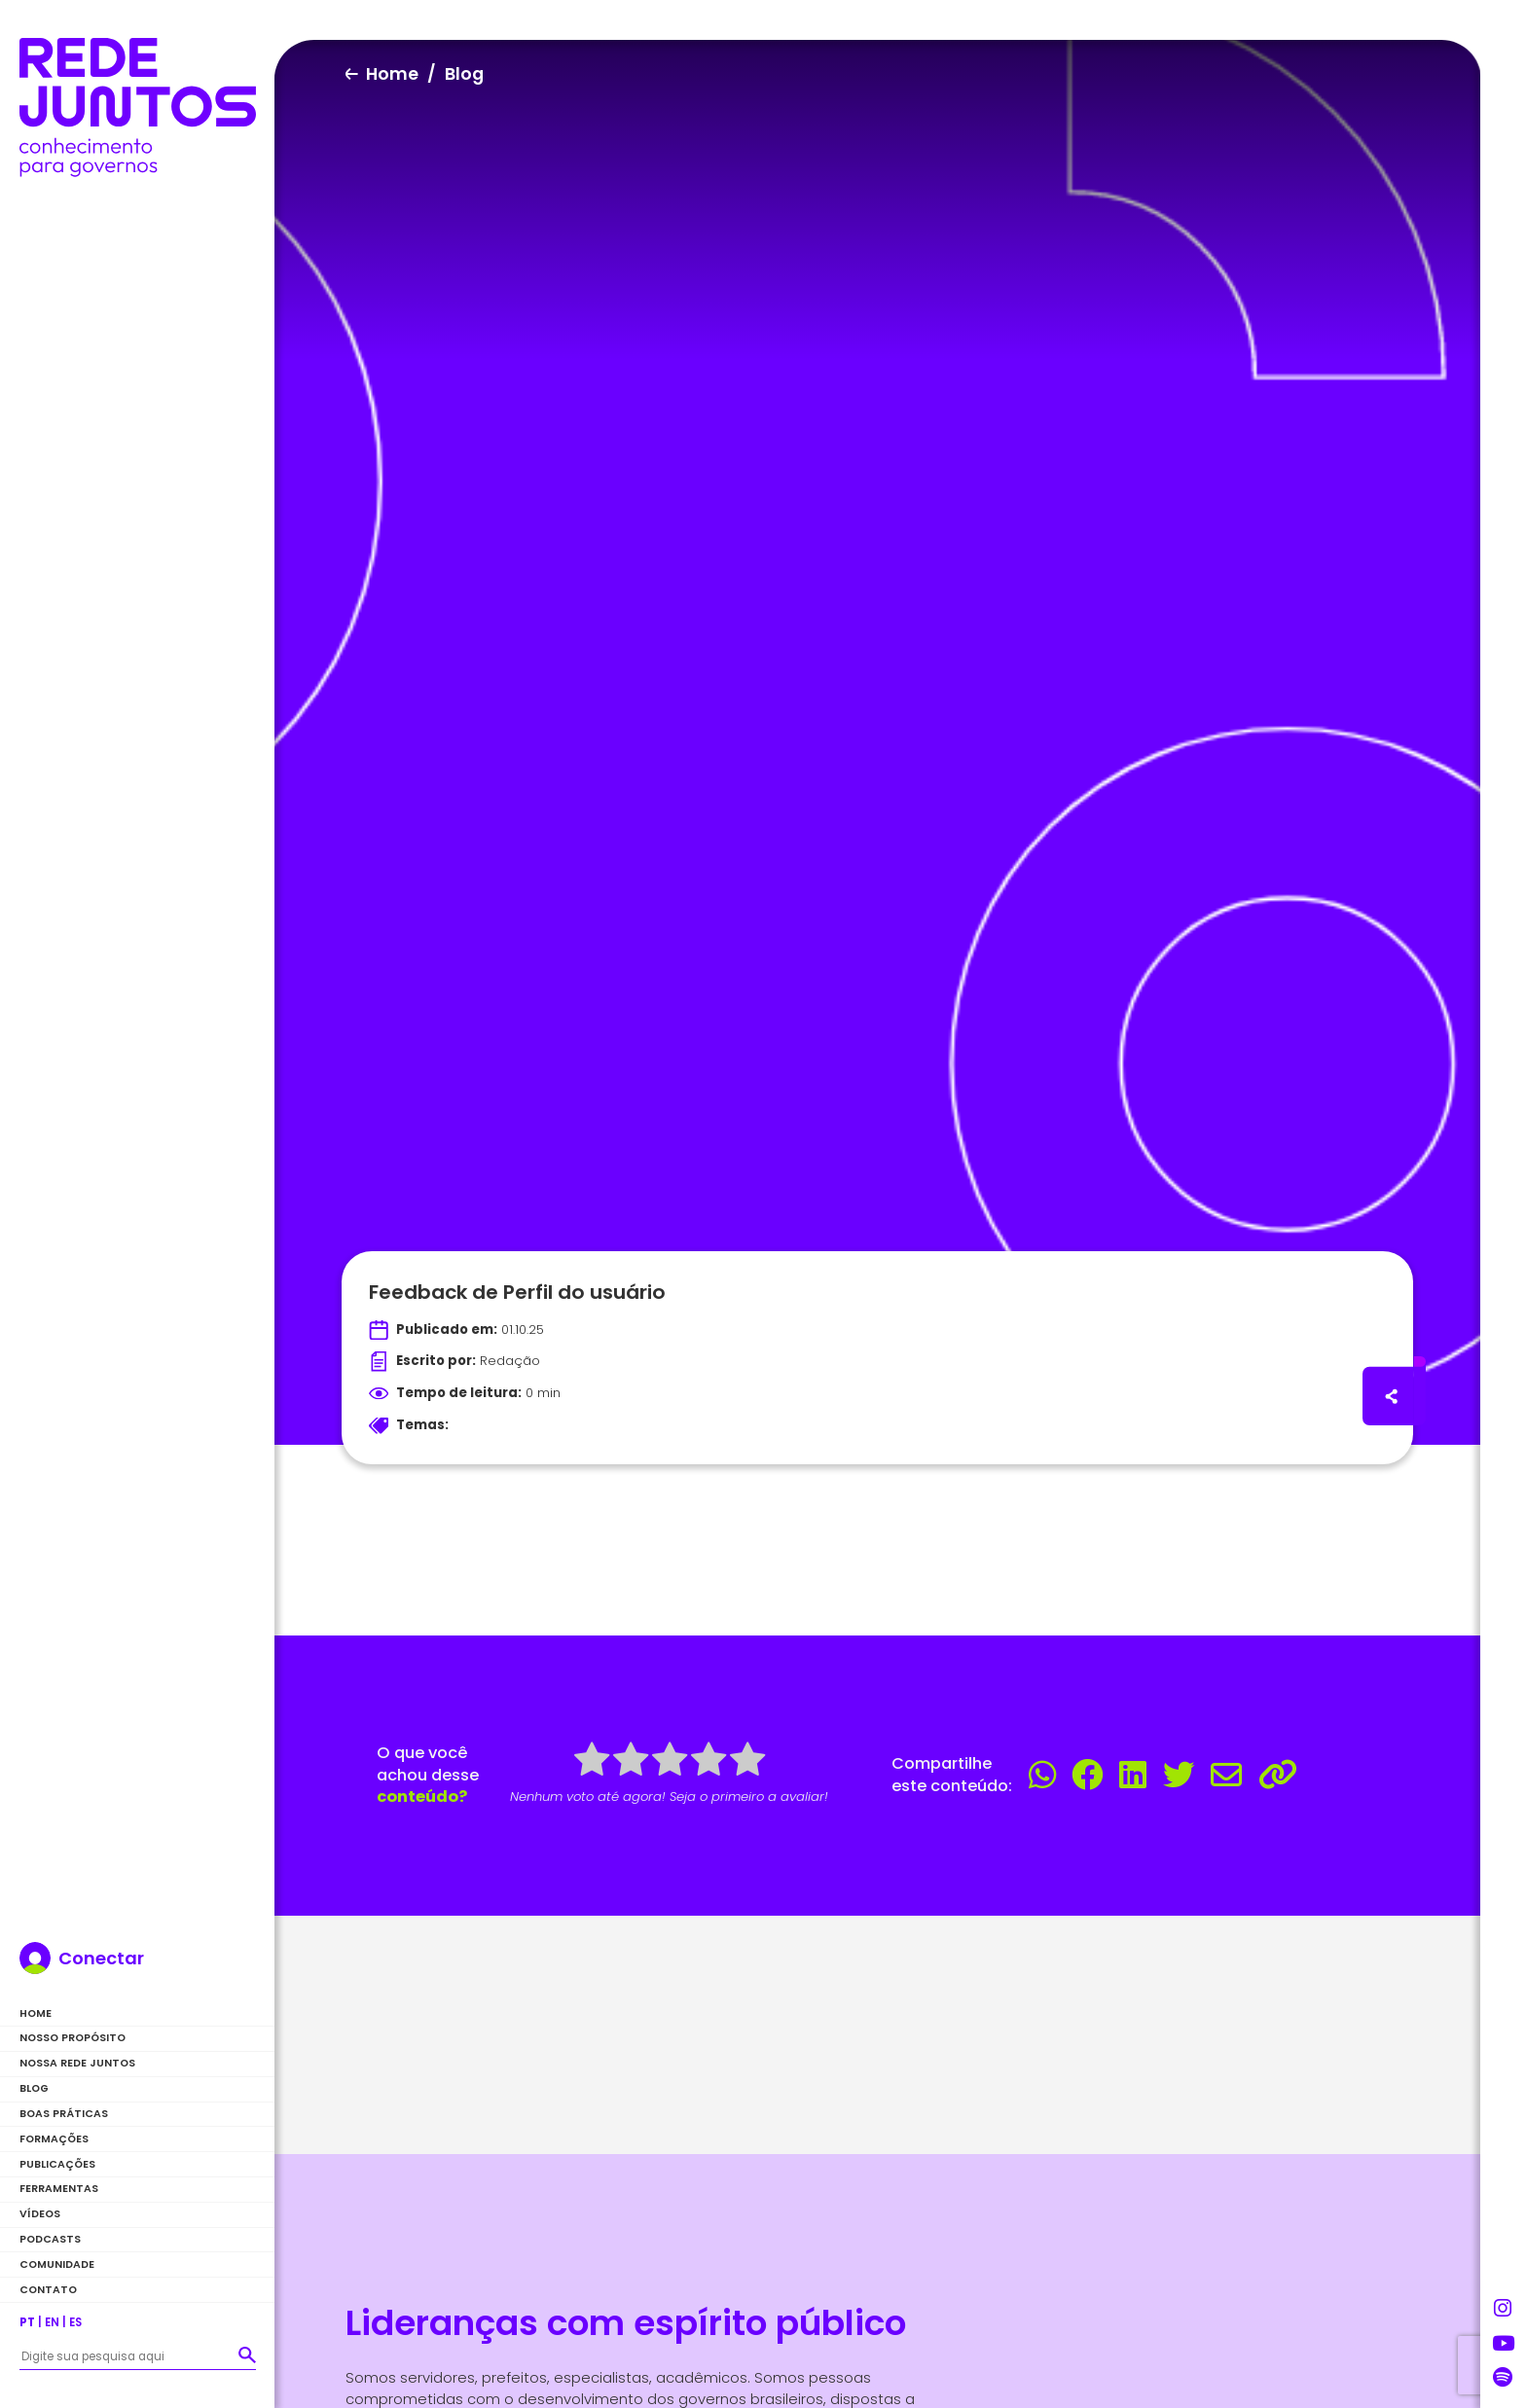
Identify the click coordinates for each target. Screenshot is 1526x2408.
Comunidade (56, 2264)
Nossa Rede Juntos (77, 2063)
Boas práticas (63, 2113)
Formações (54, 2139)
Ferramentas (58, 2188)
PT (27, 2322)
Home (35, 2013)
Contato (48, 2289)
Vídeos (39, 2214)
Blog (34, 2088)
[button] (246, 2355)
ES (75, 2322)
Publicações (57, 2164)
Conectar (101, 1958)
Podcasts (50, 2239)
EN (52, 2322)
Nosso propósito (72, 2038)
